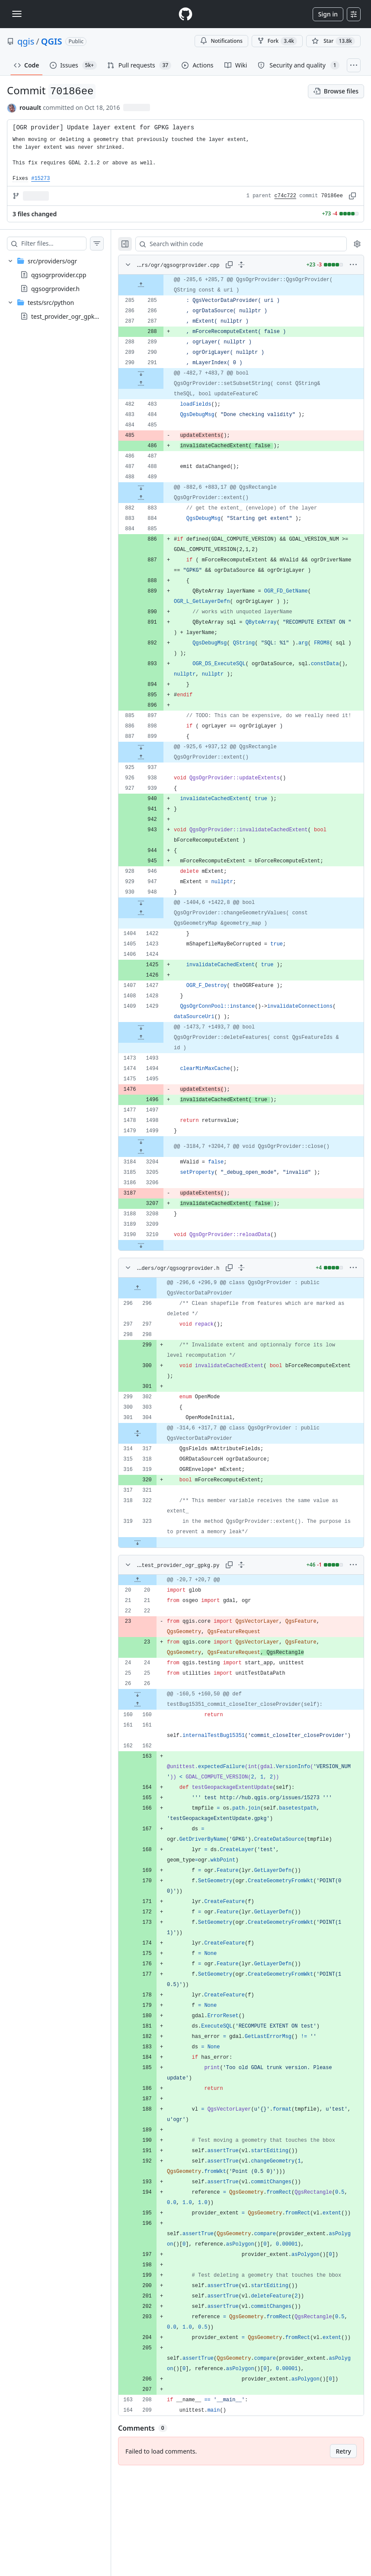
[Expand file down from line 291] (158, 383)
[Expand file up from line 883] (158, 508)
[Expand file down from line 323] (155, 1573)
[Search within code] (245, 244)
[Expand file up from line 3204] (158, 1183)
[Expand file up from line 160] (155, 1735)
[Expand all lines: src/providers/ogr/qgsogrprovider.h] (250, 1299)
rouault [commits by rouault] (30, 107)
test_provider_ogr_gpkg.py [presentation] (68, 316)
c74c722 (285, 196)
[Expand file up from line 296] (155, 1319)
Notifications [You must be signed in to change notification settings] (221, 41)
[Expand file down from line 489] (158, 498)
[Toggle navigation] (16, 13)
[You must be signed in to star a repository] (333, 41)
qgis (25, 41)
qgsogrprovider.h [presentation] (55, 289)
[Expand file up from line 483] (158, 394)
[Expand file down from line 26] (155, 1725)
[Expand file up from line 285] (158, 290)
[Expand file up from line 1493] (158, 1069)
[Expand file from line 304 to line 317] (155, 1464)
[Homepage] (185, 14)
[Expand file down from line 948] (158, 934)
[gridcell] (250, 290)
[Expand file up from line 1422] (158, 944)
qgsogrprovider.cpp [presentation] (58, 275)
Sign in (328, 14)
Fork (277, 41)
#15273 (40, 179)
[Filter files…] (62, 243)
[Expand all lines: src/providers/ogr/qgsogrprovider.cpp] (250, 265)
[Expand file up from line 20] (155, 1611)
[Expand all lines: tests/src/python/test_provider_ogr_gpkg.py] (250, 1596)
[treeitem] (64, 274)
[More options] (353, 265)
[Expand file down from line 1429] (158, 1058)
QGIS (51, 41)
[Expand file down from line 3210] (158, 1276)
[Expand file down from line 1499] (158, 1172)
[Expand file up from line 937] (158, 788)
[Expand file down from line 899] (158, 778)
